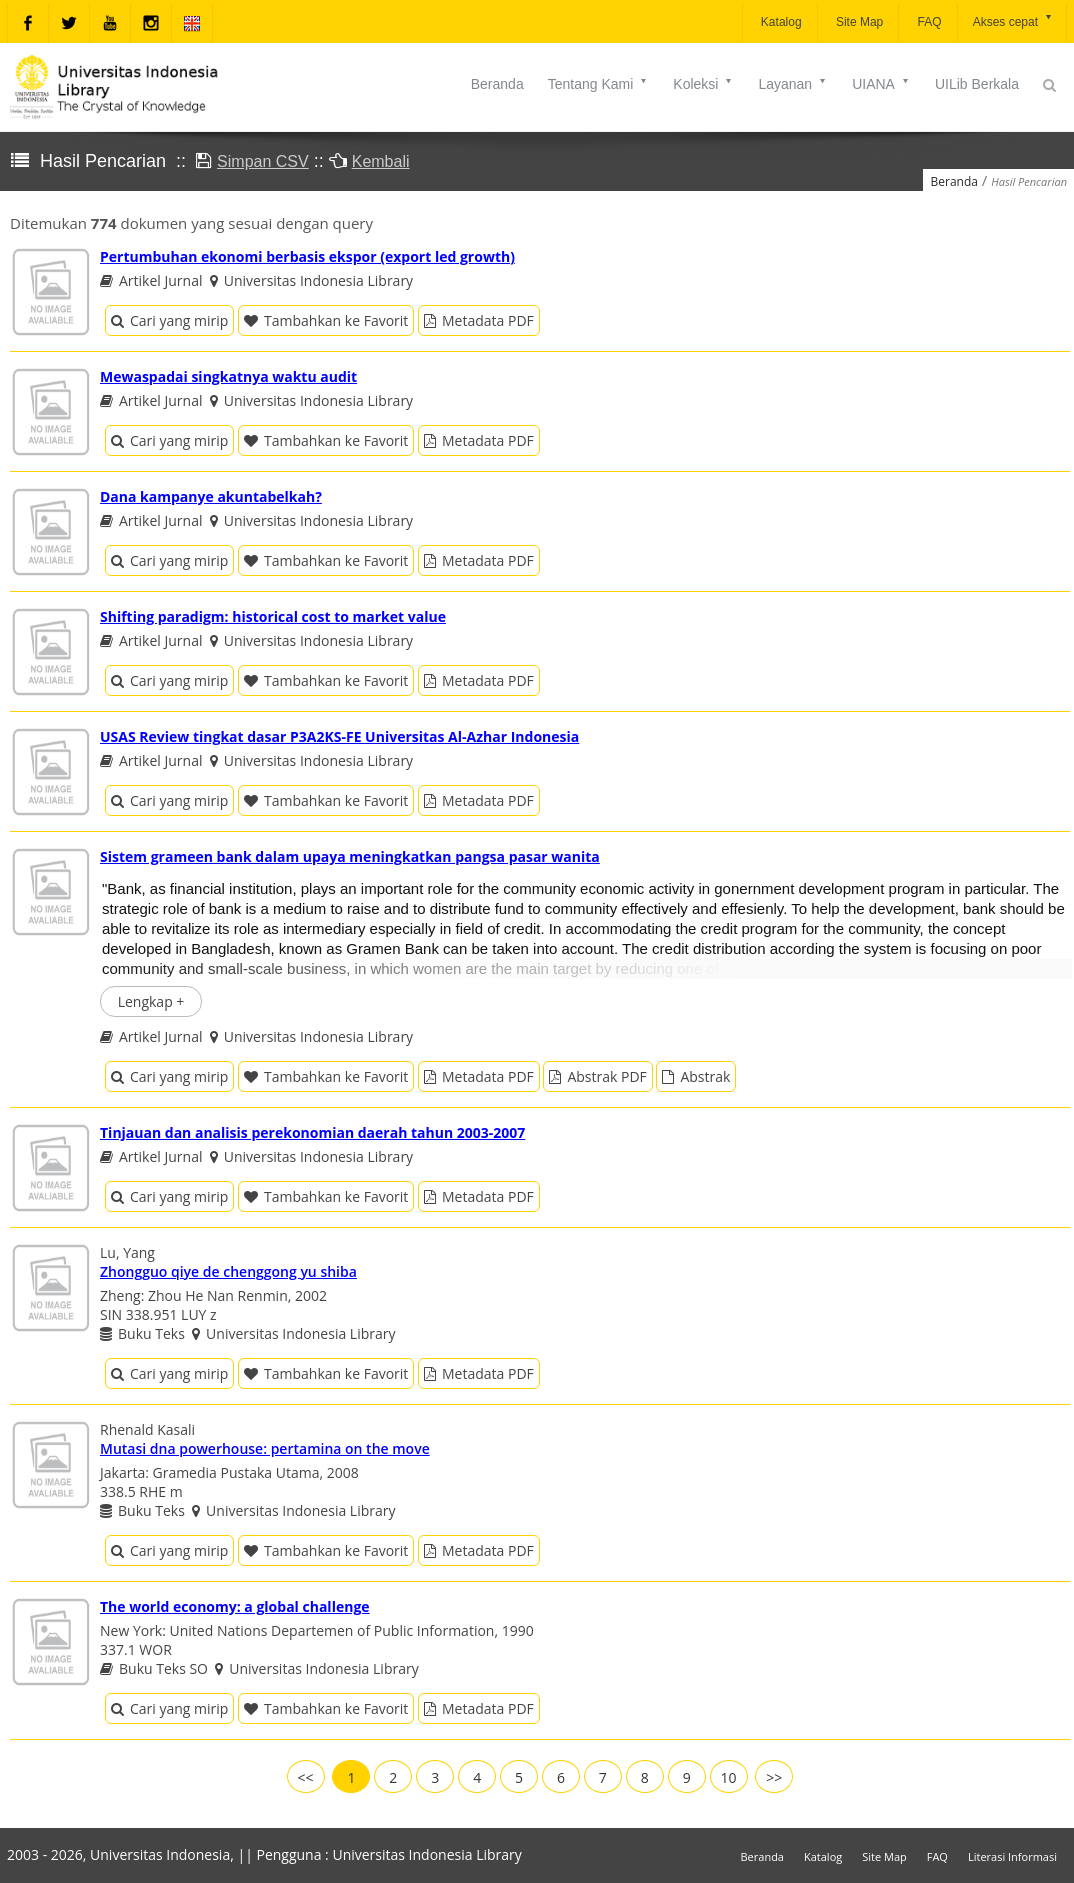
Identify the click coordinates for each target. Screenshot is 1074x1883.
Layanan (793, 84)
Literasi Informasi (1012, 1856)
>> (774, 1777)
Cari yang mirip (169, 320)
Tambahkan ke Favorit (326, 320)
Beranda (497, 84)
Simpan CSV (263, 161)
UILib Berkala (977, 84)
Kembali (381, 161)
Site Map (858, 22)
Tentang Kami (599, 84)
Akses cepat (1013, 20)
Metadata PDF (479, 320)
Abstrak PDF (597, 1076)
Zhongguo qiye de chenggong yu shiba (228, 1271)
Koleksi (703, 84)
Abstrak (696, 1076)
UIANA (881, 84)
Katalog (780, 22)
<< (306, 1777)
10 (729, 1777)
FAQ (927, 22)
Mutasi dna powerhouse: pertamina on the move (265, 1448)
